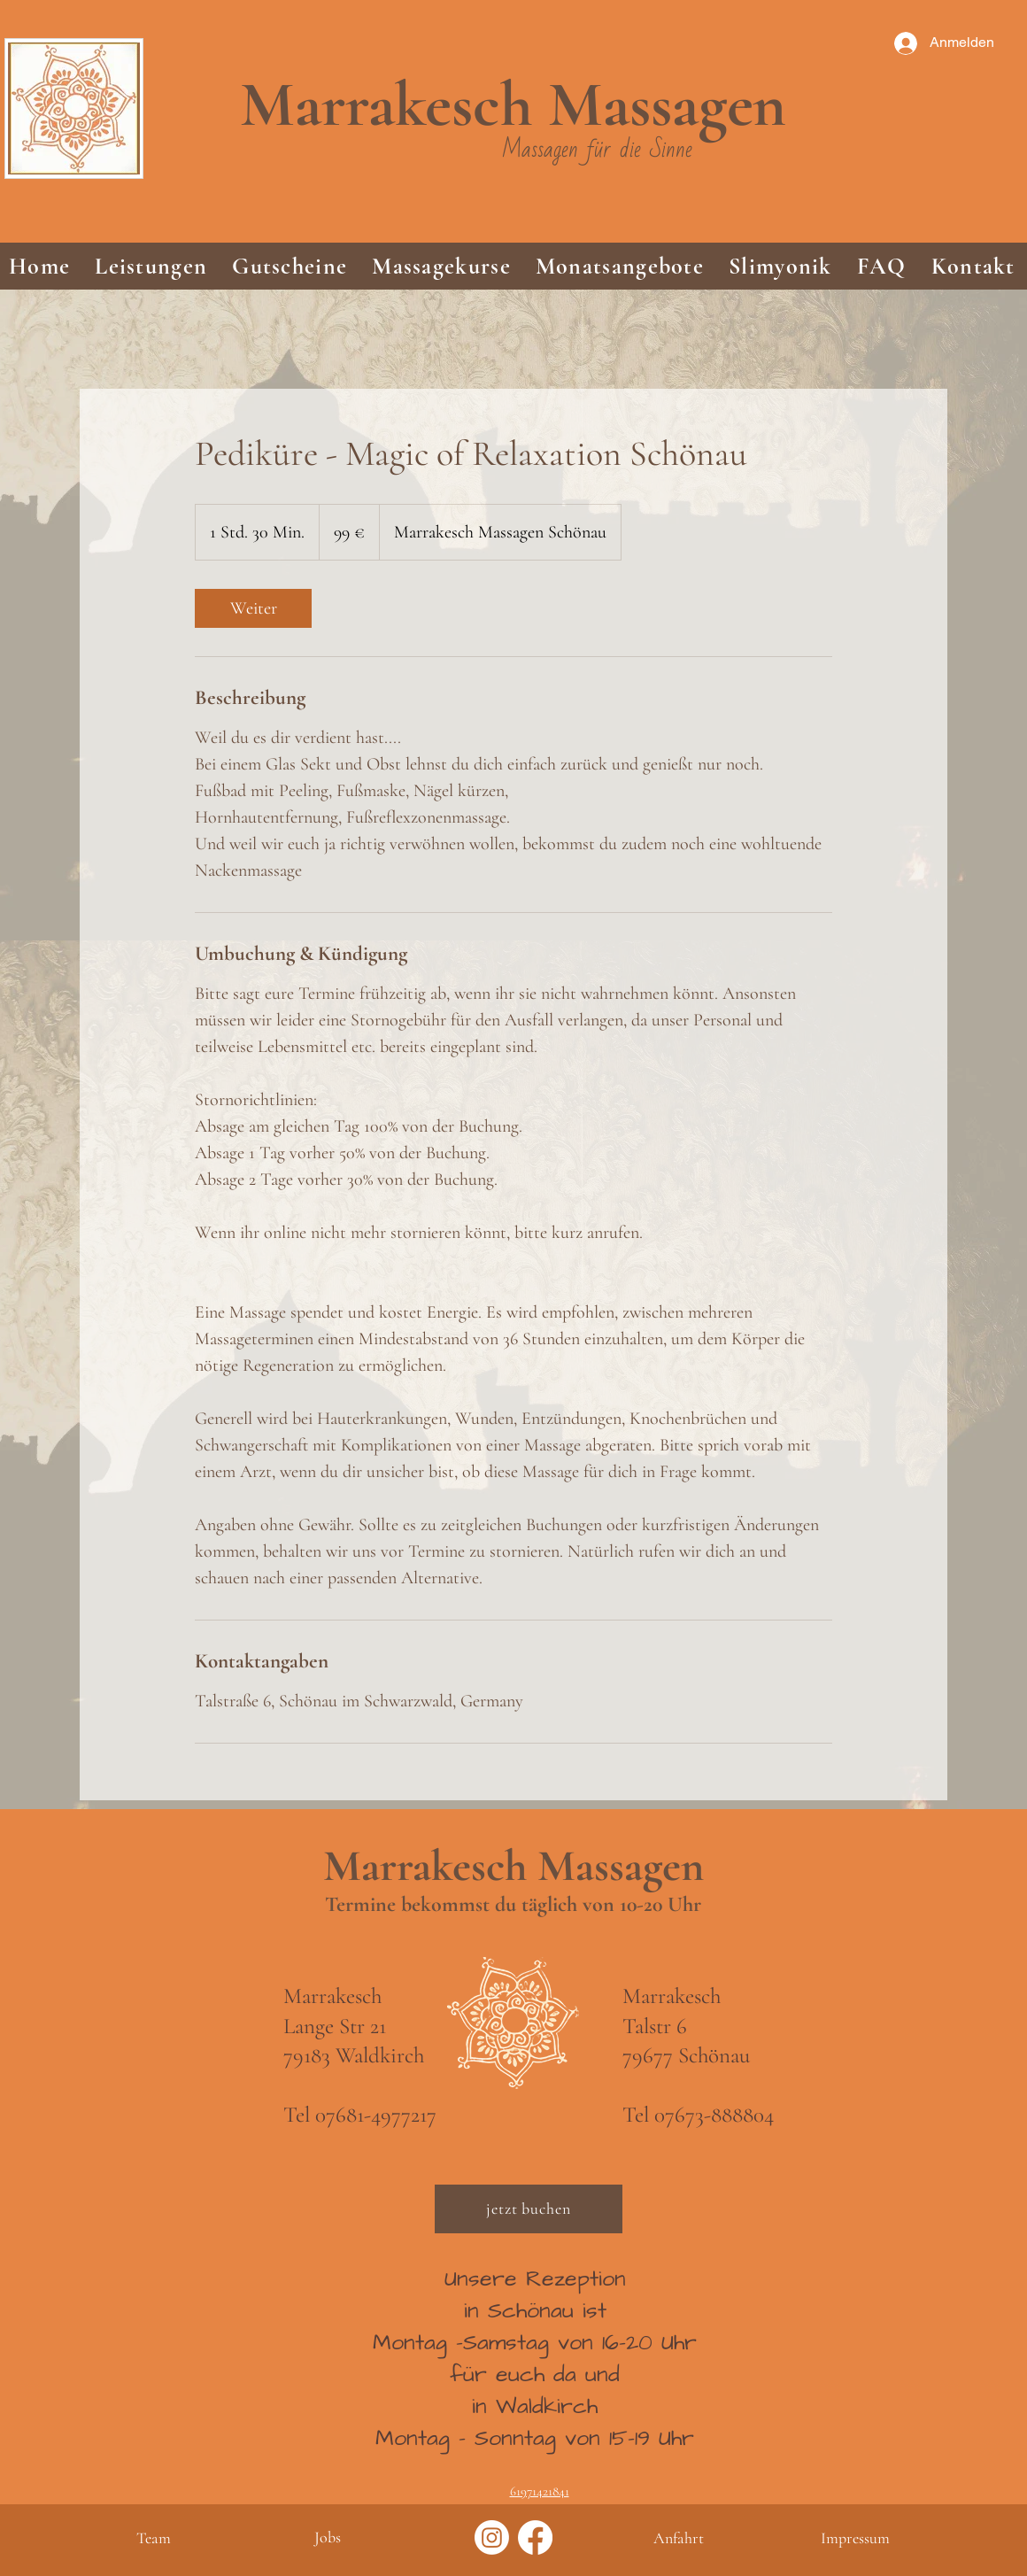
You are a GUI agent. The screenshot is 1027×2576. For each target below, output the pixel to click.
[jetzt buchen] (528, 2209)
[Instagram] (492, 2537)
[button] (151, 266)
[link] (253, 608)
